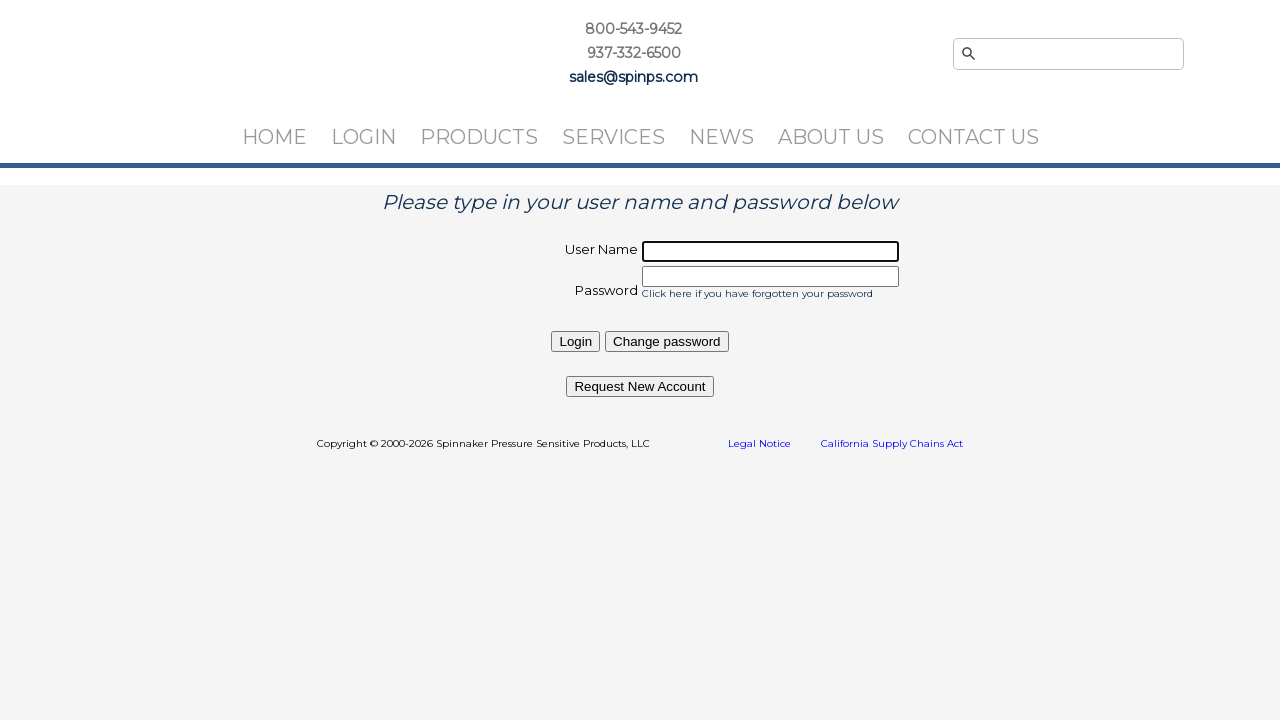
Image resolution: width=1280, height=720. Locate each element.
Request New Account (639, 386)
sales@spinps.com (633, 77)
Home (274, 137)
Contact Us (973, 137)
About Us (831, 137)
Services (613, 137)
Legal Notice (759, 443)
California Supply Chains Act (892, 443)
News (721, 137)
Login (363, 137)
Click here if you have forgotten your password (757, 293)
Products (479, 137)
